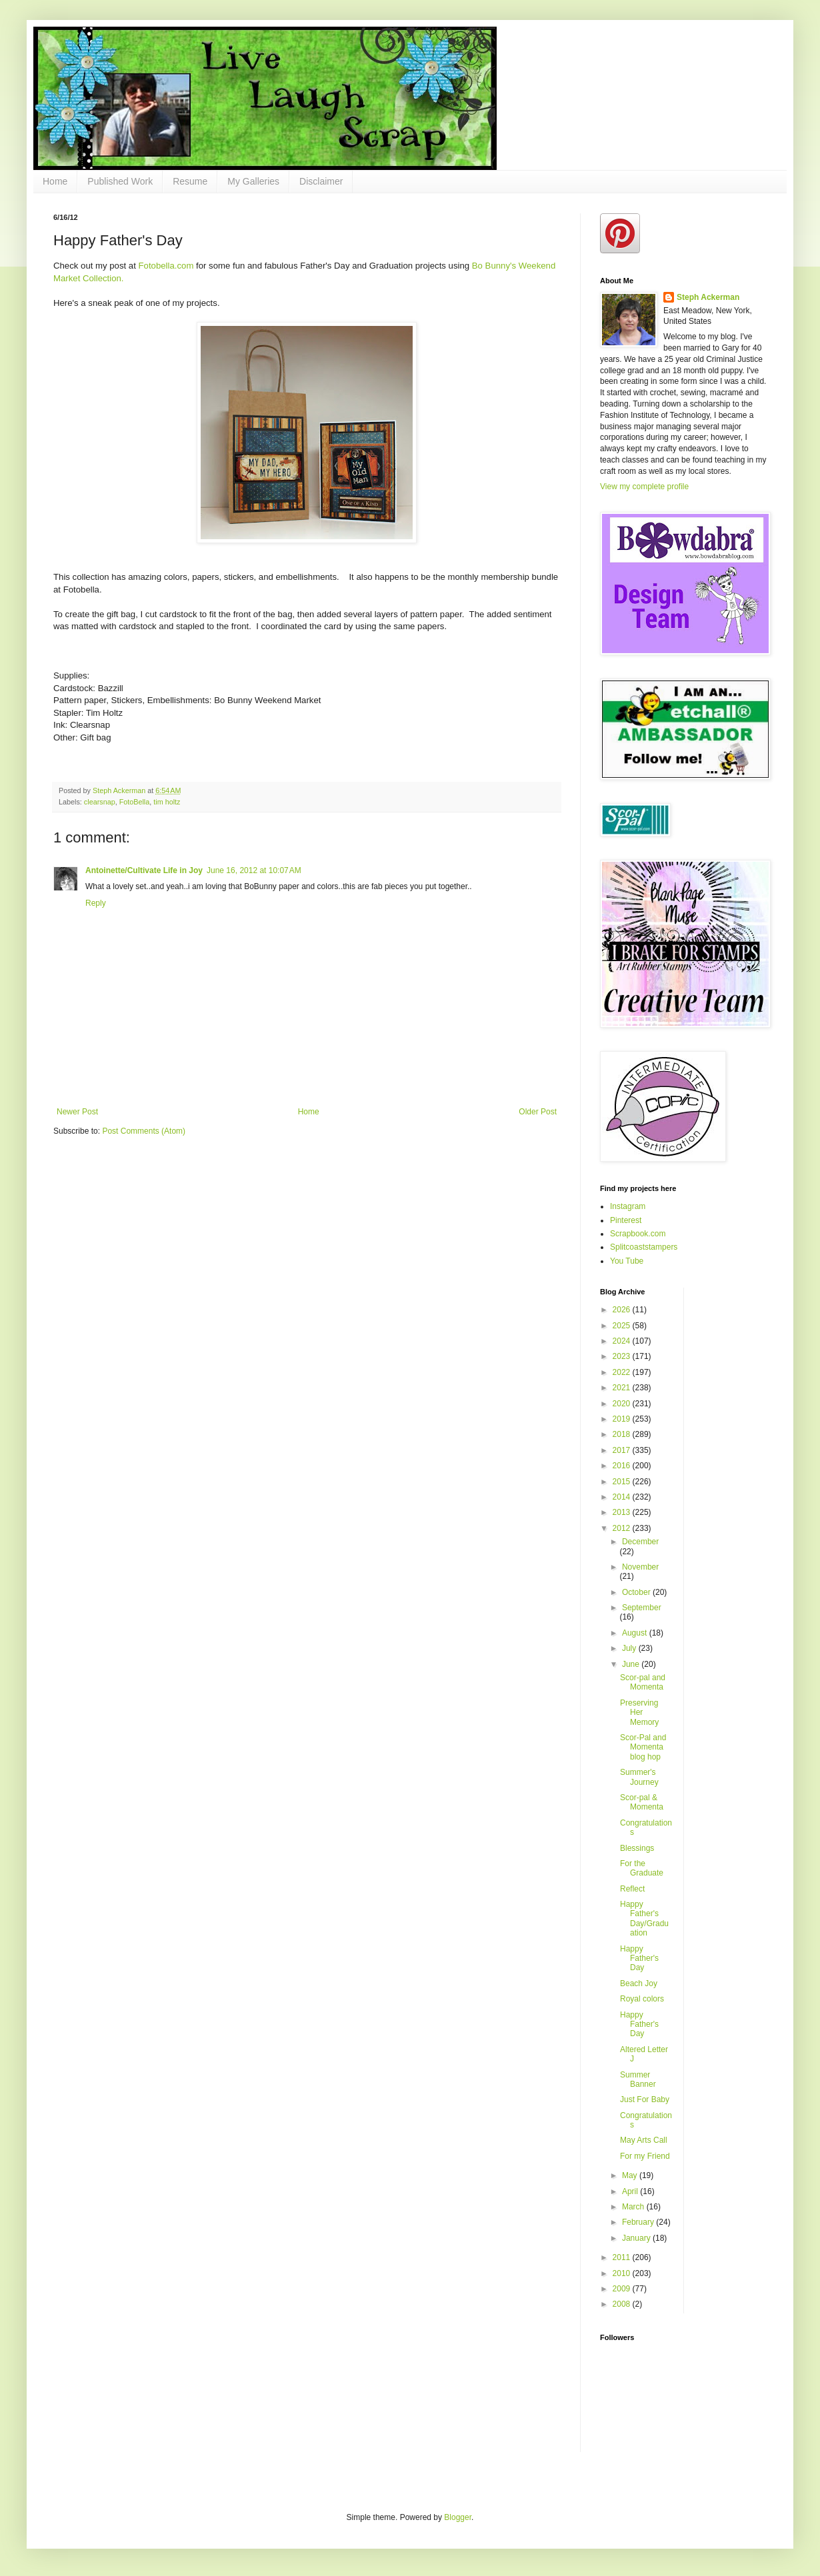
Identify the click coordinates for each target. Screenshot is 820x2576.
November (640, 1567)
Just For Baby (644, 2099)
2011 (623, 2257)
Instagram (627, 1206)
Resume (190, 181)
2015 (623, 1481)
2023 (623, 1356)
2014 (623, 1497)
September (641, 1607)
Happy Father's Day (639, 1958)
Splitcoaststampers (643, 1247)
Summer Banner (638, 2079)
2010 (623, 2273)
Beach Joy (638, 1983)
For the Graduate (641, 1868)
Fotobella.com (166, 266)
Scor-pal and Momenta (642, 1682)
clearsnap (99, 802)
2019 (623, 1419)
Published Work (120, 181)
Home (55, 181)
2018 (623, 1434)
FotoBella (134, 802)
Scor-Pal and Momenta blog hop (643, 1747)
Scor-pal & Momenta (641, 1802)
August (635, 1633)
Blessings (637, 1848)
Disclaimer (321, 181)
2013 (623, 1512)
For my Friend (645, 2156)
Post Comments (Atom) (143, 1131)
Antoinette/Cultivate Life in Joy (144, 870)
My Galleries (253, 181)
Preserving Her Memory (639, 1712)
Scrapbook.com (637, 1233)
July (630, 1648)
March (634, 2206)
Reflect (632, 1889)
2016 (623, 1465)
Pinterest (625, 1220)
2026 (623, 1309)
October (637, 1592)
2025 (623, 1325)
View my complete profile (644, 486)
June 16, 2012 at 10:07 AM (254, 870)
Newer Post (77, 1111)
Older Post (538, 1111)
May (630, 2175)
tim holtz (166, 802)
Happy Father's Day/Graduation (644, 1918)
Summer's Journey (639, 1777)
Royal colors (642, 1998)
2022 (623, 1372)
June (631, 1664)
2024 (623, 1341)
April (631, 2191)
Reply (95, 903)
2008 (623, 2304)
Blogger (457, 2517)
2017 (623, 1450)
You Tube (626, 1261)
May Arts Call (643, 2140)
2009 (623, 2288)
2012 (623, 1528)
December (640, 1541)
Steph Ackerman (708, 297)
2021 (623, 1387)
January (637, 2238)
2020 (623, 1403)
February (639, 2222)
